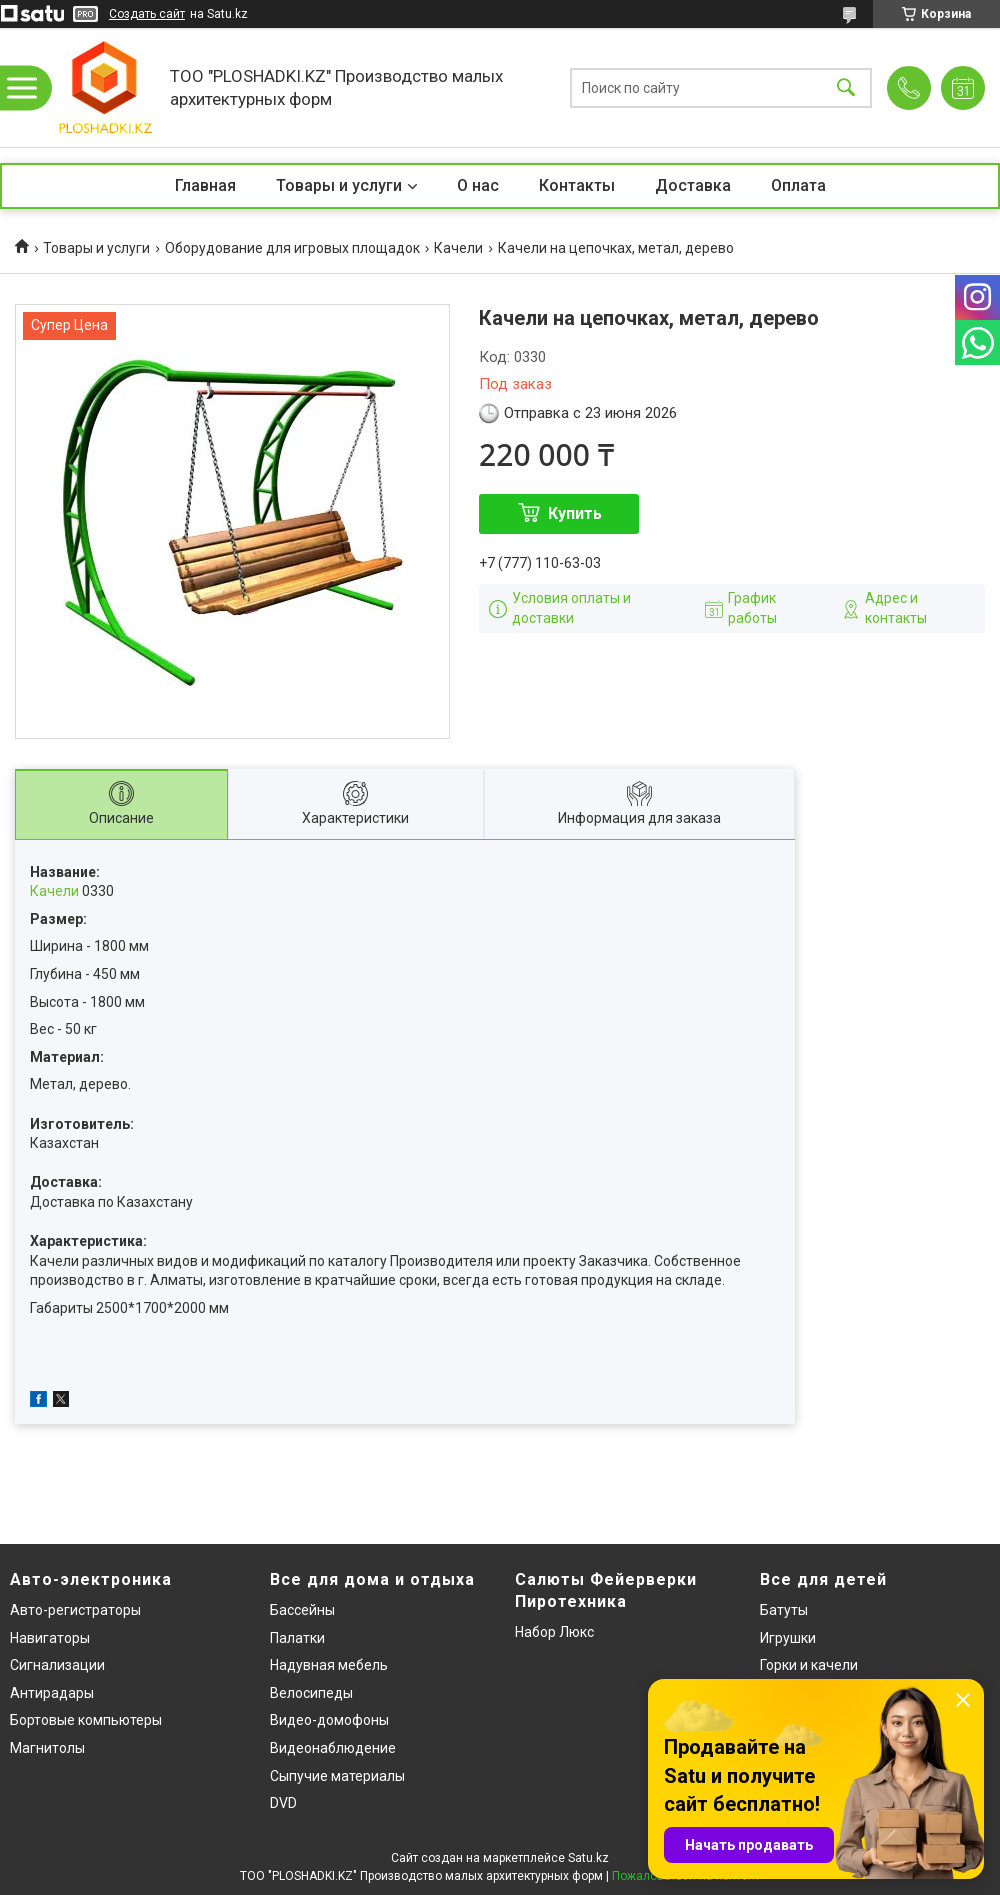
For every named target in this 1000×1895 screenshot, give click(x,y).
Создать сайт (147, 14)
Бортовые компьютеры (86, 1720)
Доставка (693, 185)
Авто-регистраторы (75, 1610)
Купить (575, 513)
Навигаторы (50, 1638)
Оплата (798, 185)
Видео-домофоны (329, 1720)
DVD (283, 1803)
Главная (205, 185)
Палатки (297, 1638)
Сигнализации (57, 1665)
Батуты (784, 1610)
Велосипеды (311, 1693)
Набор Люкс (554, 1632)
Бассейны (302, 1610)
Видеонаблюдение (333, 1748)
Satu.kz (588, 1858)
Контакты (577, 185)
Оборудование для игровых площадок (292, 248)
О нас (478, 185)
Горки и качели (809, 1665)
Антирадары (52, 1693)
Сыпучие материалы (337, 1776)
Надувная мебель (329, 1665)
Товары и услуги (339, 185)
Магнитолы (47, 1748)
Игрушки (788, 1638)
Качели (458, 248)
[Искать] (846, 87)
